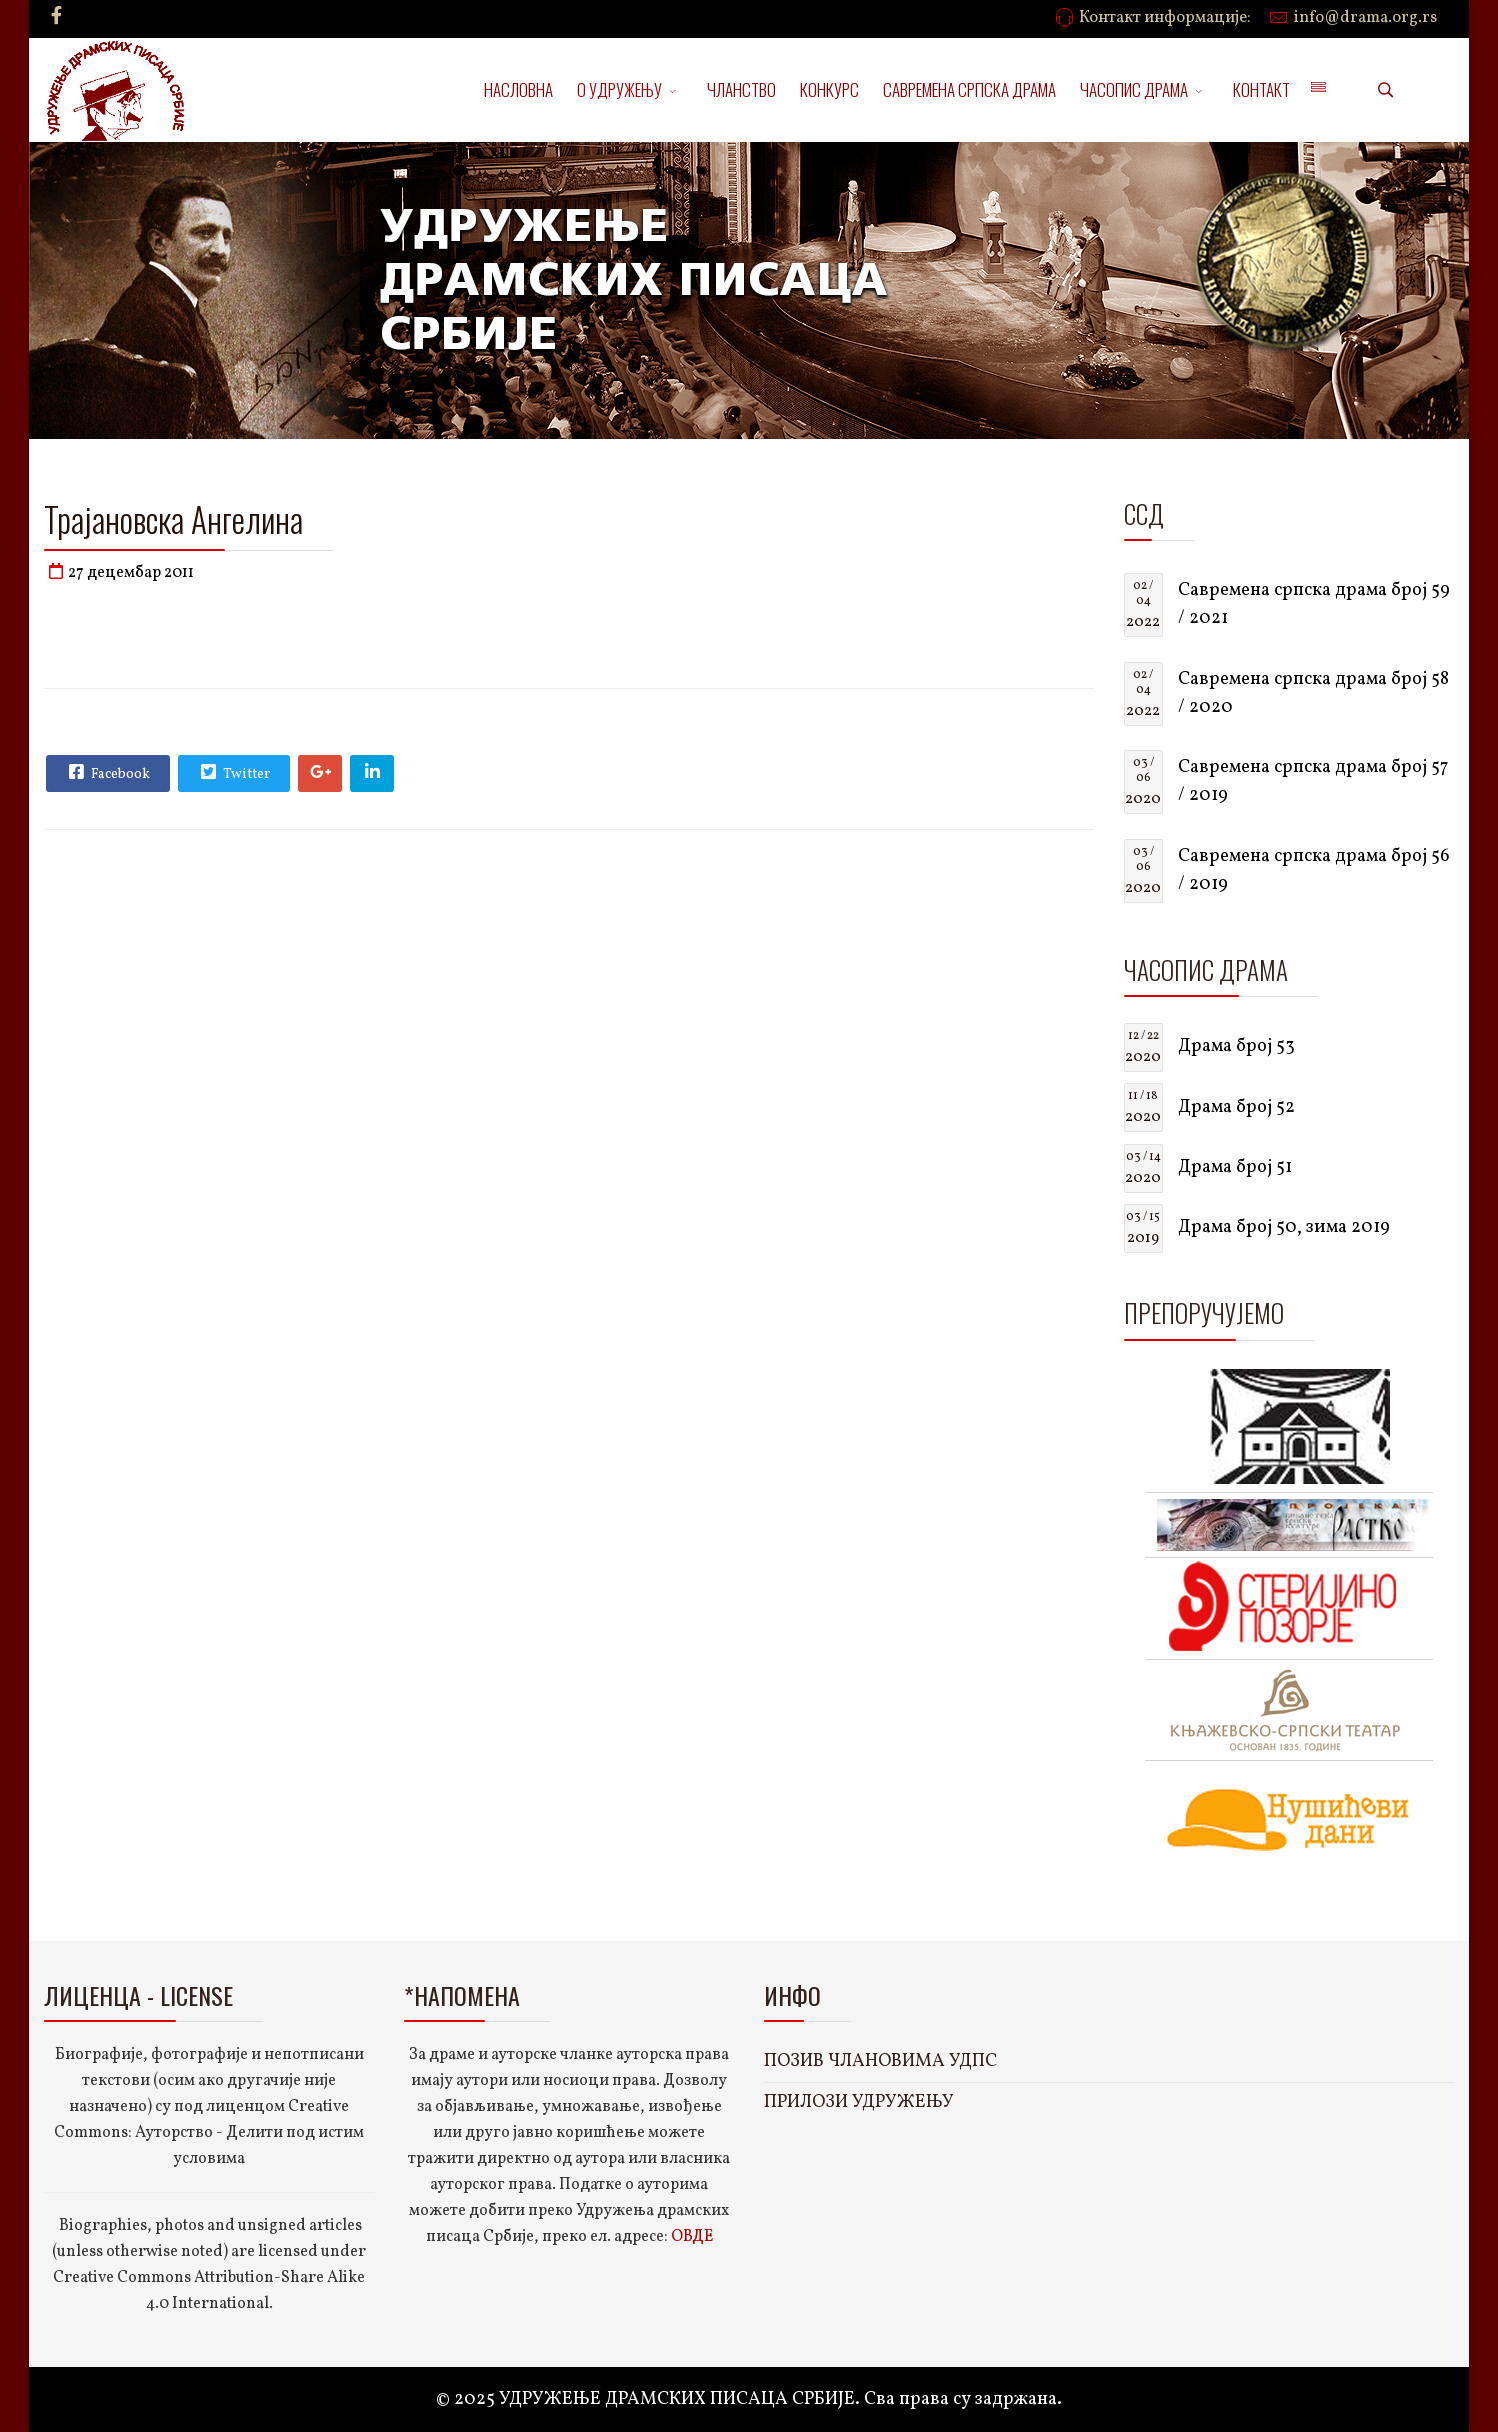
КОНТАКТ (1261, 89)
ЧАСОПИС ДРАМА (1134, 89)
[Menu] (1318, 90)
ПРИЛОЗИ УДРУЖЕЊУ (859, 2102)
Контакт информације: (1165, 18)
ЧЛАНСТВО (741, 89)
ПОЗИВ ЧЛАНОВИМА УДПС (880, 2061)
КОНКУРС (829, 89)
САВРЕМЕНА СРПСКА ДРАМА (969, 89)
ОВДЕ (692, 2237)
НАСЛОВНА (518, 89)
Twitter (233, 772)
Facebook (107, 772)
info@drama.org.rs (1365, 18)
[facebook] (56, 17)
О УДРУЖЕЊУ (619, 89)
